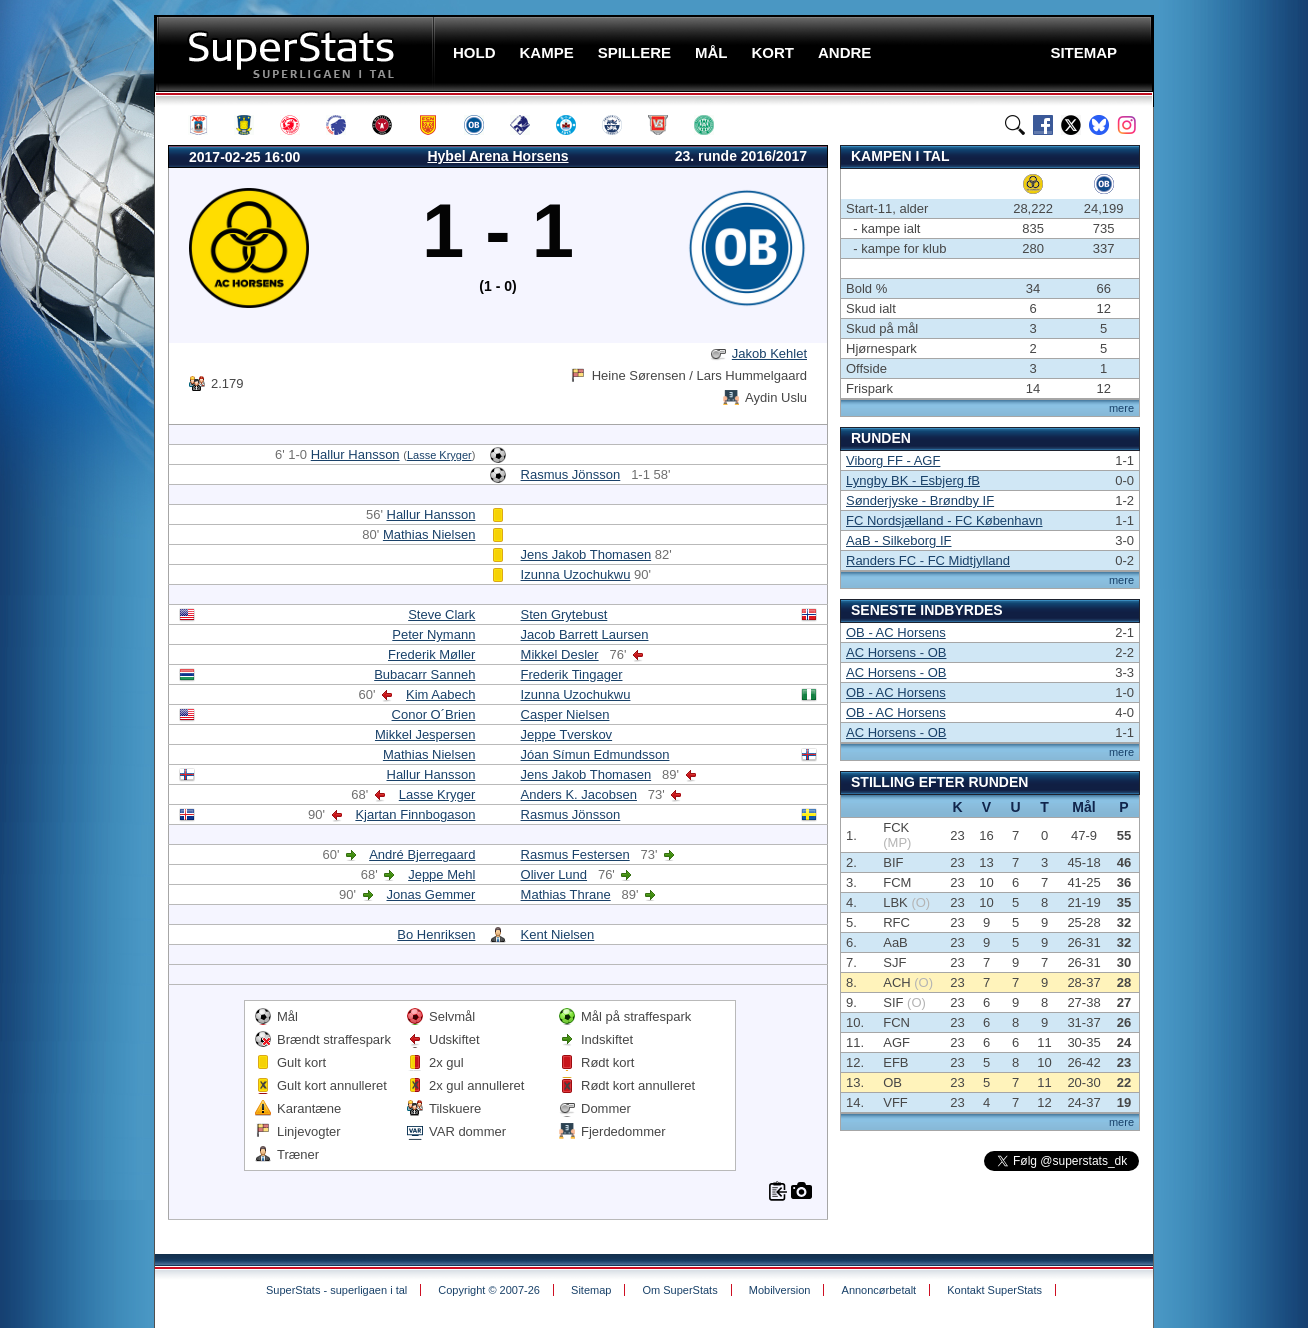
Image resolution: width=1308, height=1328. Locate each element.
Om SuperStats (679, 1290)
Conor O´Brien (434, 714)
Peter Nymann (433, 634)
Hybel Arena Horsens (497, 156)
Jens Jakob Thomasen (586, 554)
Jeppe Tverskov (567, 734)
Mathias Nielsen (429, 534)
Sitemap (591, 1290)
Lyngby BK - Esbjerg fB (913, 480)
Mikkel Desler (560, 654)
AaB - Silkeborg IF (899, 540)
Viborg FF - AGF (893, 460)
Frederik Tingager (572, 674)
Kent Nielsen (558, 934)
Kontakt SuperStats (994, 1290)
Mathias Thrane (566, 894)
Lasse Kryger (439, 455)
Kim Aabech (440, 694)
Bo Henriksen (436, 934)
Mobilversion (780, 1290)
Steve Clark (441, 614)
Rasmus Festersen (575, 854)
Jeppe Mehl (441, 874)
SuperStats (296, 53)
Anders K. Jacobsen (579, 794)
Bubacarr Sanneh (424, 674)
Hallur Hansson (355, 454)
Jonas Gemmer (431, 894)
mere (1121, 408)
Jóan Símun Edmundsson (595, 754)
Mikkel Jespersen (425, 734)
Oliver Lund (554, 874)
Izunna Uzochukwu (576, 574)
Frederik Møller (431, 654)
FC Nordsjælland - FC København (944, 520)
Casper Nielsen (565, 714)
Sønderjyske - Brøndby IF (920, 500)
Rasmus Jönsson (571, 474)
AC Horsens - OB (896, 652)
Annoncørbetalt (879, 1290)
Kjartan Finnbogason (415, 814)
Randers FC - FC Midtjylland (928, 560)
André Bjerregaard (422, 854)
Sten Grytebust (564, 614)
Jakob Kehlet (769, 353)
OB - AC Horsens (896, 632)
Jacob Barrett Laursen (585, 634)
